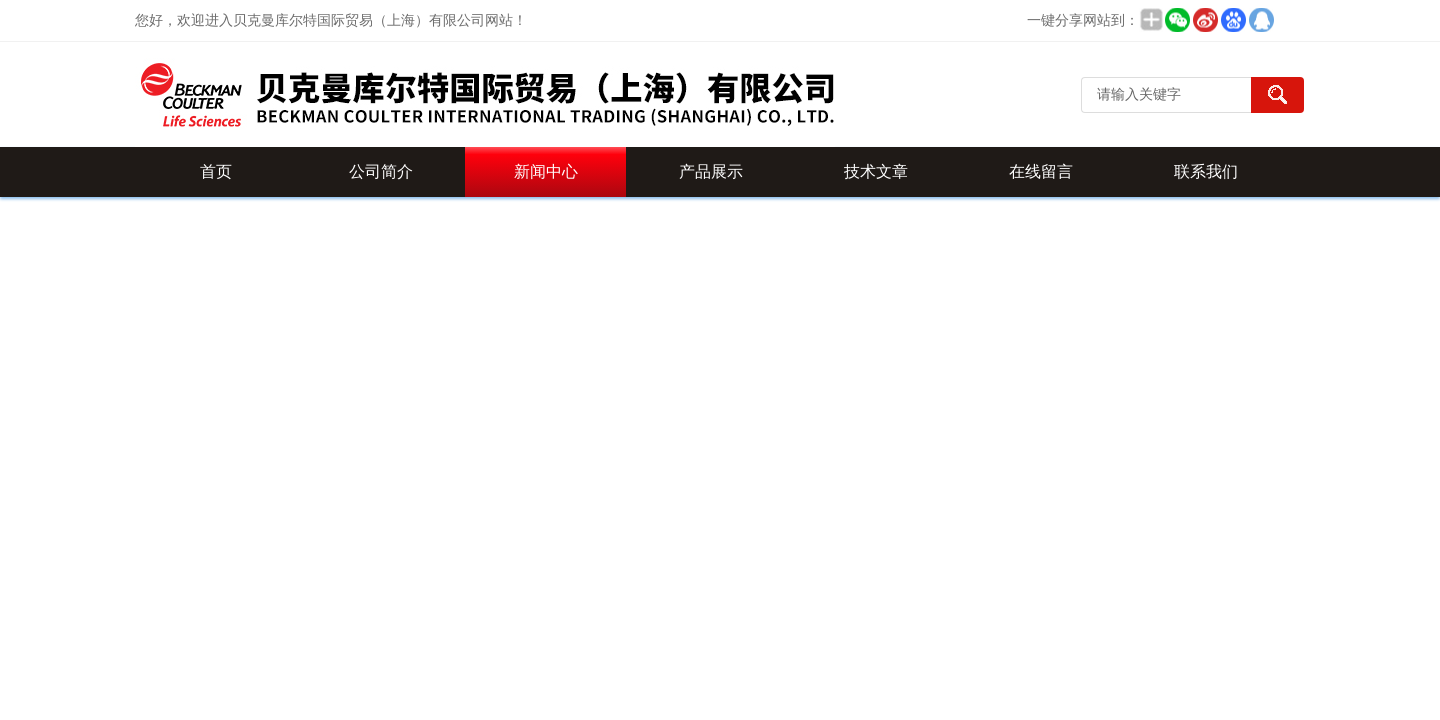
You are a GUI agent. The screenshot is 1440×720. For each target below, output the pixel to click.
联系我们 (1206, 171)
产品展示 (711, 171)
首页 (216, 171)
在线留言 (1041, 171)
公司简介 (381, 171)
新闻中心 (546, 171)
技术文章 (876, 171)
